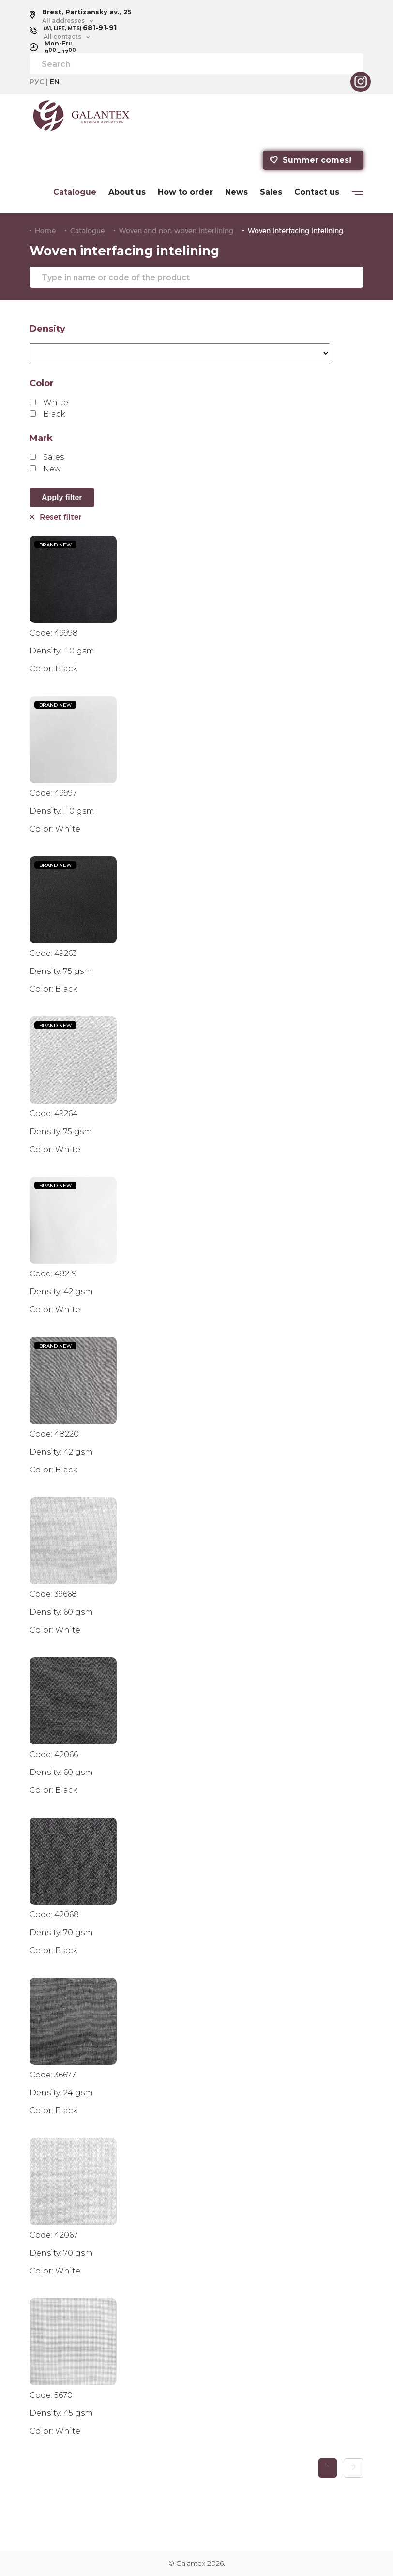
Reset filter (55, 516)
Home (45, 230)
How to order (185, 192)
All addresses (63, 21)
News (236, 192)
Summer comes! (310, 160)
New (45, 468)
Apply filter (62, 497)
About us (127, 192)
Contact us (316, 192)
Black (47, 414)
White (49, 402)
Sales (271, 192)
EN (55, 81)
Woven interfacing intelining (295, 230)
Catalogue (74, 192)
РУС (37, 81)
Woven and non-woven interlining (176, 230)
